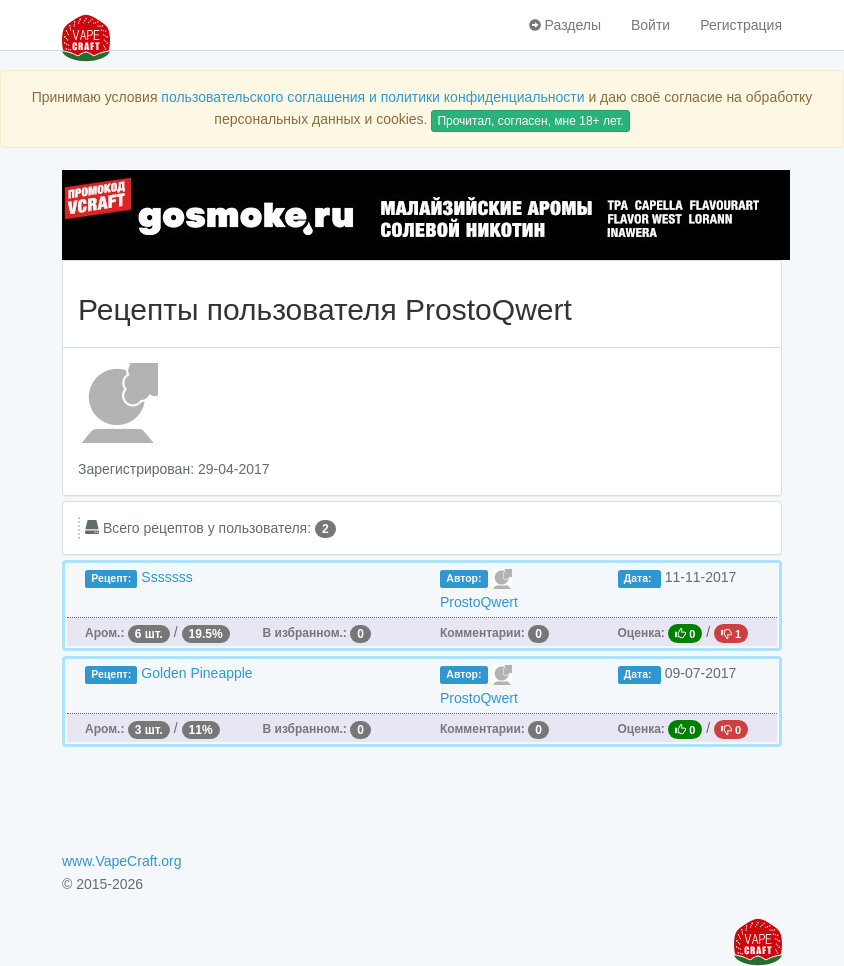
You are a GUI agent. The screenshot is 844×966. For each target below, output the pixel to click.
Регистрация (741, 25)
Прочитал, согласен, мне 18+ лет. (530, 121)
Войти (650, 25)
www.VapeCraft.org (122, 861)
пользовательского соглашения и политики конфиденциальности (372, 97)
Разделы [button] (565, 25)
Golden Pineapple (196, 673)
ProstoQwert (479, 602)
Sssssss (166, 577)
